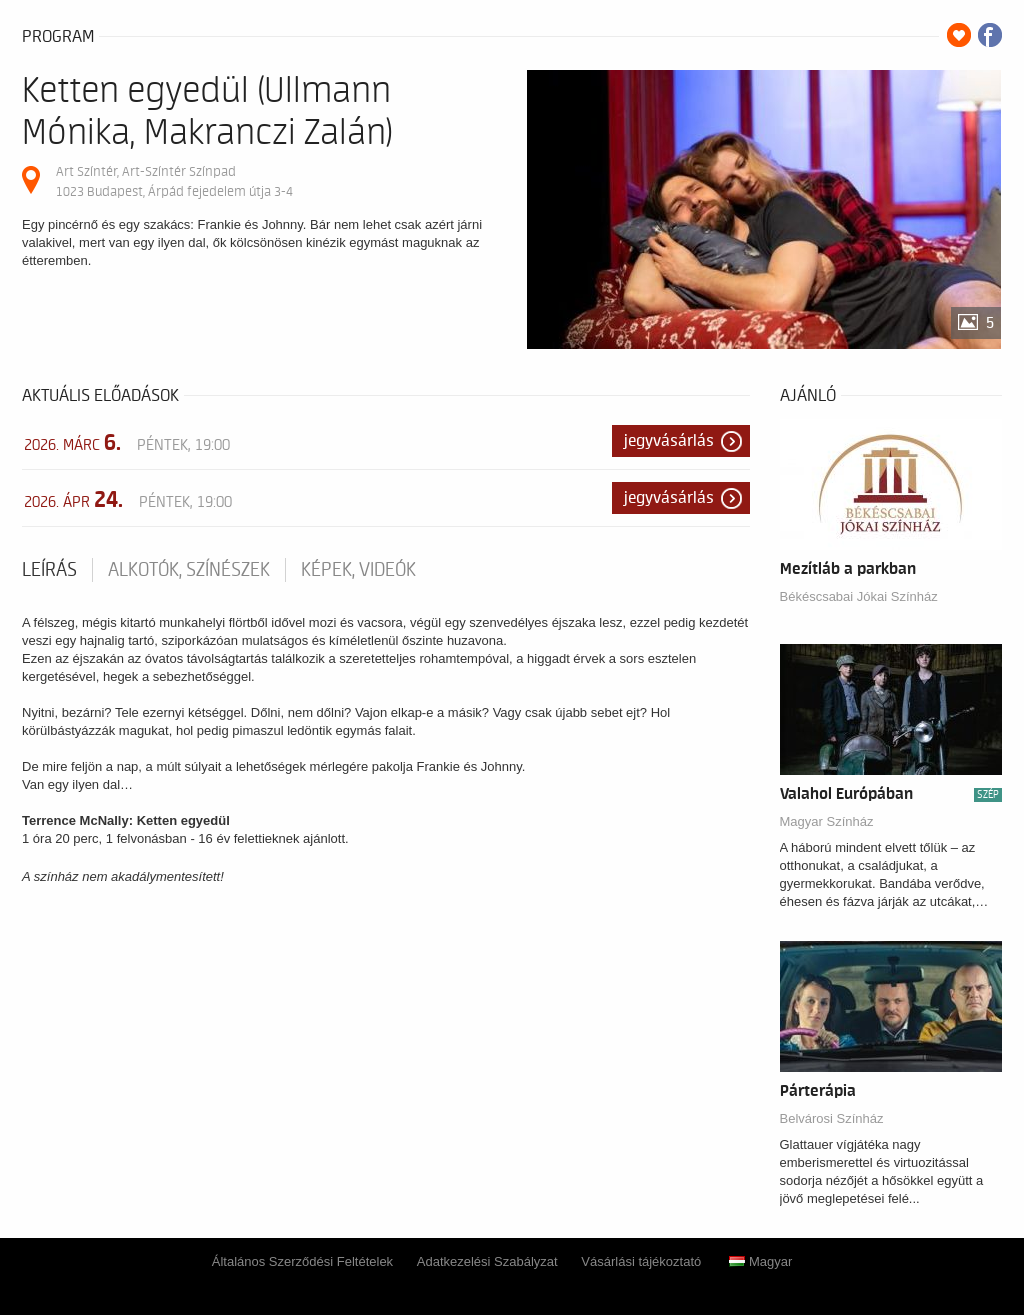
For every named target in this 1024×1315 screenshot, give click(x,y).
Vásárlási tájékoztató (641, 1261)
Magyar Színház (827, 821)
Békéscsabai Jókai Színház (859, 596)
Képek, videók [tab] (358, 570)
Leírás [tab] (49, 570)
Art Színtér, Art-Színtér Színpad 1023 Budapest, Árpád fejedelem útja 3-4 (174, 181)
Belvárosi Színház (832, 1118)
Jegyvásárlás (669, 441)
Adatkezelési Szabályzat (487, 1261)
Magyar (760, 1261)
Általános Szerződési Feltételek (302, 1261)
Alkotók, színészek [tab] (189, 570)
